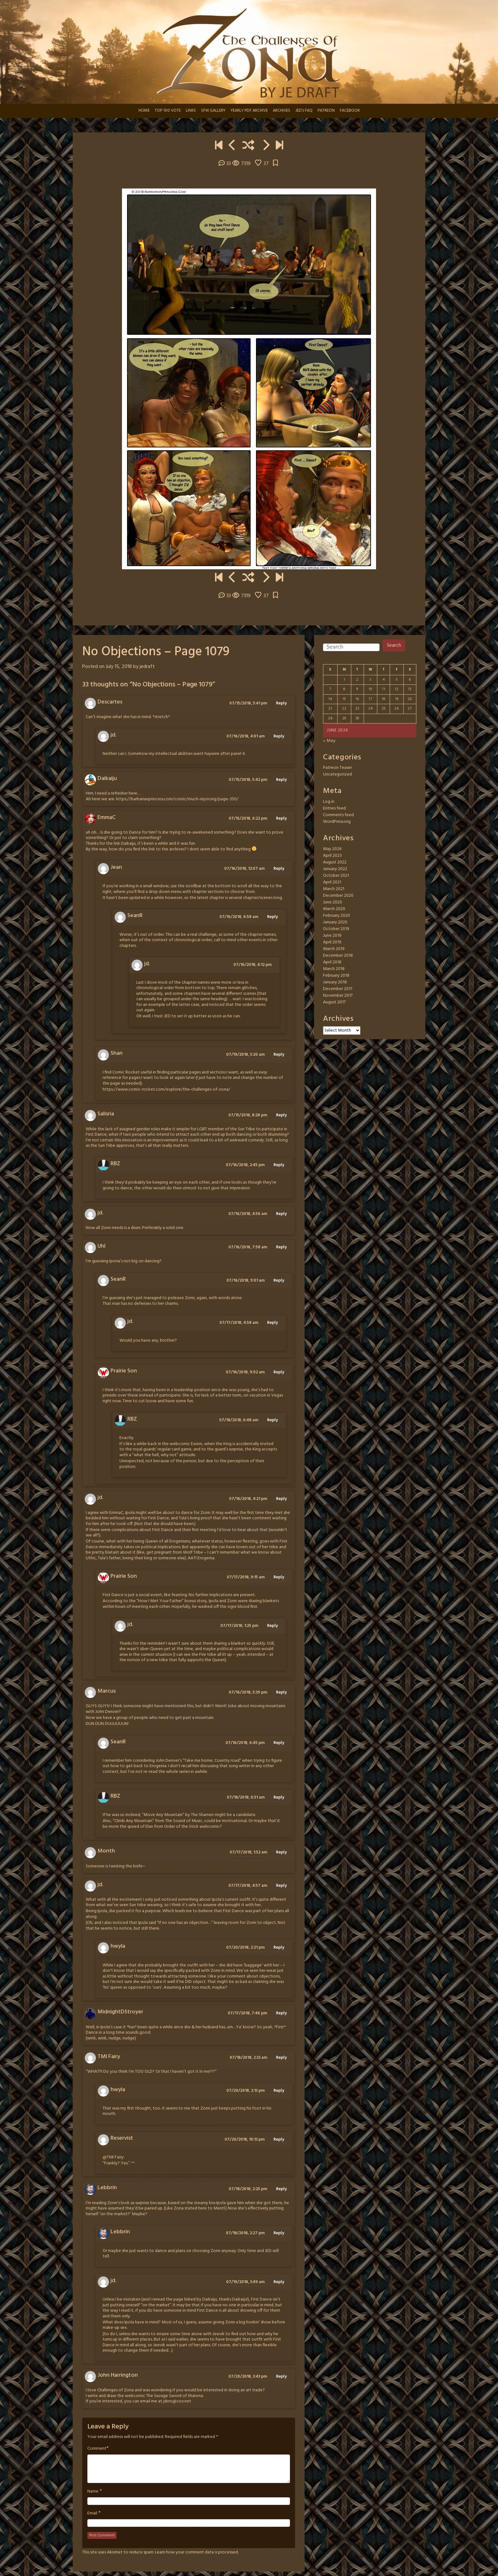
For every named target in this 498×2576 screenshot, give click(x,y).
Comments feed (338, 815)
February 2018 (336, 975)
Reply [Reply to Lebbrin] (281, 2189)
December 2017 (337, 989)
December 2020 (338, 895)
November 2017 (338, 995)
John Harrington (118, 2375)
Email (92, 2513)
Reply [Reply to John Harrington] (281, 2376)
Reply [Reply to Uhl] (281, 1247)
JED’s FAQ (304, 110)
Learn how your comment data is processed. (197, 2552)
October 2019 (336, 929)
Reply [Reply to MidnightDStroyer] (281, 2013)
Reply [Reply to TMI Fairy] (281, 2057)
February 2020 (336, 915)
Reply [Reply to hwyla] (278, 1947)
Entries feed (334, 808)
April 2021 (332, 882)
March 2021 (333, 889)
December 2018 (338, 955)
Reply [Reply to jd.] (278, 736)
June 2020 (332, 902)
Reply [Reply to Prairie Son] (278, 1372)
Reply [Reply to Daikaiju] (281, 779)
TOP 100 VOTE (168, 110)
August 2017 (334, 1002)
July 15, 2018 (119, 667)
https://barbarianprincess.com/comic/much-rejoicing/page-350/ (177, 799)
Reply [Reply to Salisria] (281, 1115)
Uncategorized (337, 774)
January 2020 (335, 922)
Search (394, 645)
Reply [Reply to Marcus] (281, 1692)
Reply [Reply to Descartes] (281, 703)
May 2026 (332, 849)
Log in (328, 801)
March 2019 (334, 949)
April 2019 (332, 942)
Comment (96, 2449)
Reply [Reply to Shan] (278, 1054)
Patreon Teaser (337, 767)
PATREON (326, 110)
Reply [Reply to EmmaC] (281, 818)
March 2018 (334, 969)
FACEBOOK (350, 110)
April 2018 (332, 962)
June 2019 (332, 935)
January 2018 (335, 982)
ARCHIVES (281, 110)
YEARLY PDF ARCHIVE (249, 110)
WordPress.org (337, 821)
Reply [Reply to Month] (281, 1852)
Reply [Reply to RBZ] (278, 1165)
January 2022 (335, 869)
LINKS (191, 110)
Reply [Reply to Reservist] (278, 2139)
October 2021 (336, 875)
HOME (144, 110)
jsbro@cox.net (177, 2401)
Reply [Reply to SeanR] (272, 917)
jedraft (147, 667)
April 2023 (332, 855)
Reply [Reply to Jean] (278, 868)
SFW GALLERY (213, 110)
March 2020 (334, 909)
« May (329, 740)
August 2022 (335, 862)
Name (92, 2491)
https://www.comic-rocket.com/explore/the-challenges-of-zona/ (166, 1089)
